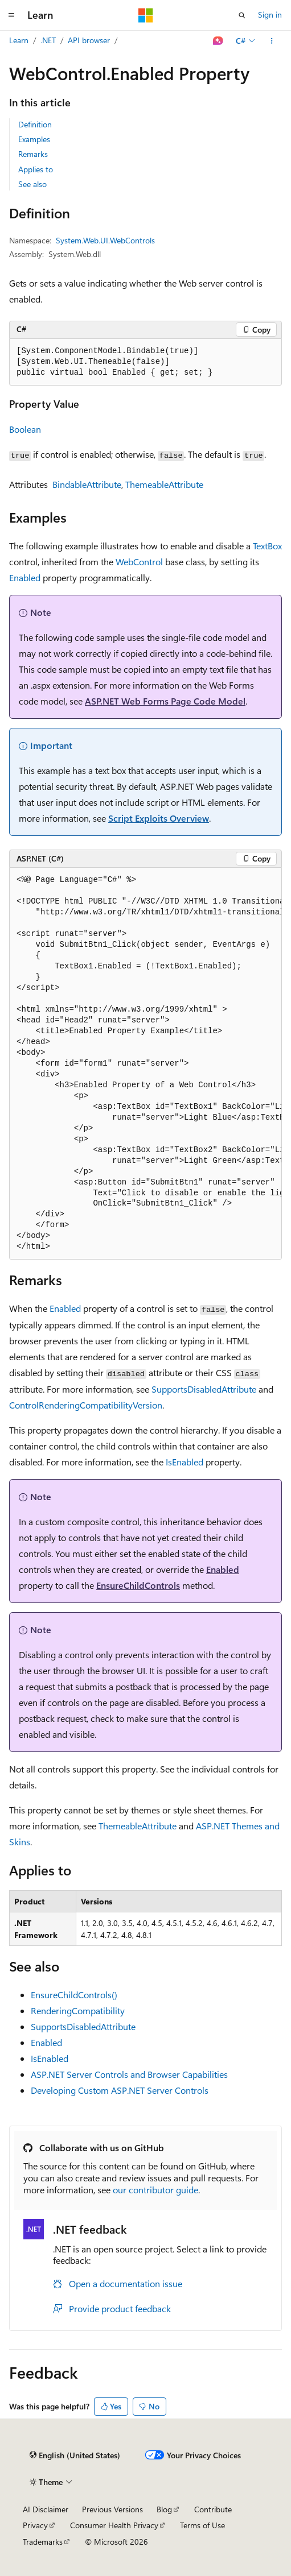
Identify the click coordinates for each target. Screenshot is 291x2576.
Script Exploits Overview (158, 818)
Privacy (35, 2525)
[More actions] (272, 41)
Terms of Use (202, 2525)
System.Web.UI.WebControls (105, 240)
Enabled (24, 577)
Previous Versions (112, 2509)
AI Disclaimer (45, 2509)
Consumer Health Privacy (114, 2525)
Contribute (213, 2509)
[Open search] (242, 15)
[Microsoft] (145, 15)
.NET (48, 40)
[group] (145, 1064)
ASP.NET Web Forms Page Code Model (165, 701)
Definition (35, 124)
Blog (164, 2509)
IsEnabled (184, 1462)
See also (32, 184)
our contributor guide (155, 2190)
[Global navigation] (11, 15)
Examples (34, 139)
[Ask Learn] (218, 41)
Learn (18, 40)
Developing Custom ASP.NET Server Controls (119, 2090)
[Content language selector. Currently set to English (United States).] (75, 2455)
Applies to (35, 169)
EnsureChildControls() (74, 1995)
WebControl (139, 562)
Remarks (33, 153)
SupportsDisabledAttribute (203, 1389)
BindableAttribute (86, 484)
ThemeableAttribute (164, 484)
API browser (89, 40)
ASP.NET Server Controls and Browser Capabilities (129, 2074)
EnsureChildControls (138, 1585)
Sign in (270, 14)
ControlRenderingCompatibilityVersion (85, 1405)
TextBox (267, 546)
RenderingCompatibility (78, 2010)
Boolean (25, 429)
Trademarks (43, 2541)
